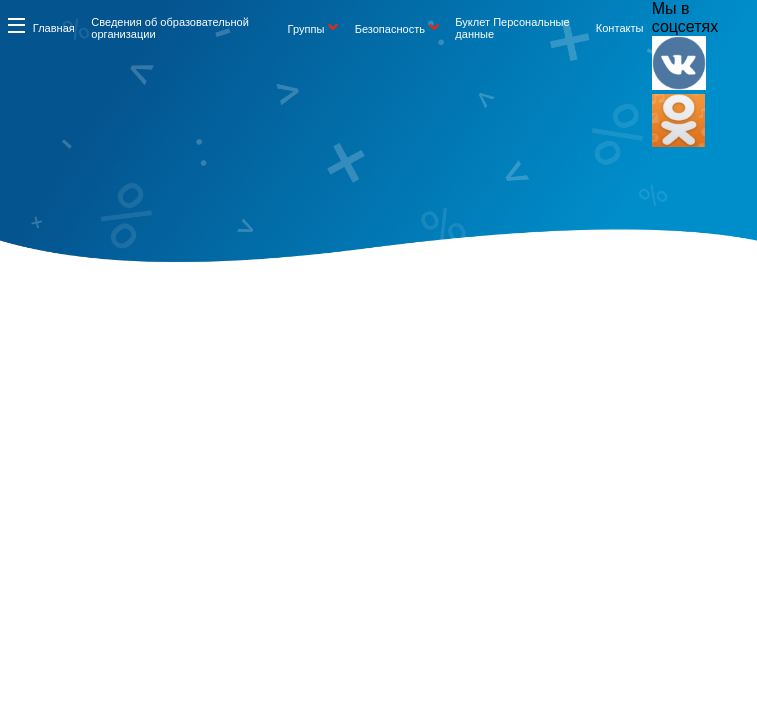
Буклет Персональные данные (512, 28)
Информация (16, 25)
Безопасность (390, 29)
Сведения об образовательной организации (170, 28)
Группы (306, 29)
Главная (54, 28)
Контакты (620, 28)
